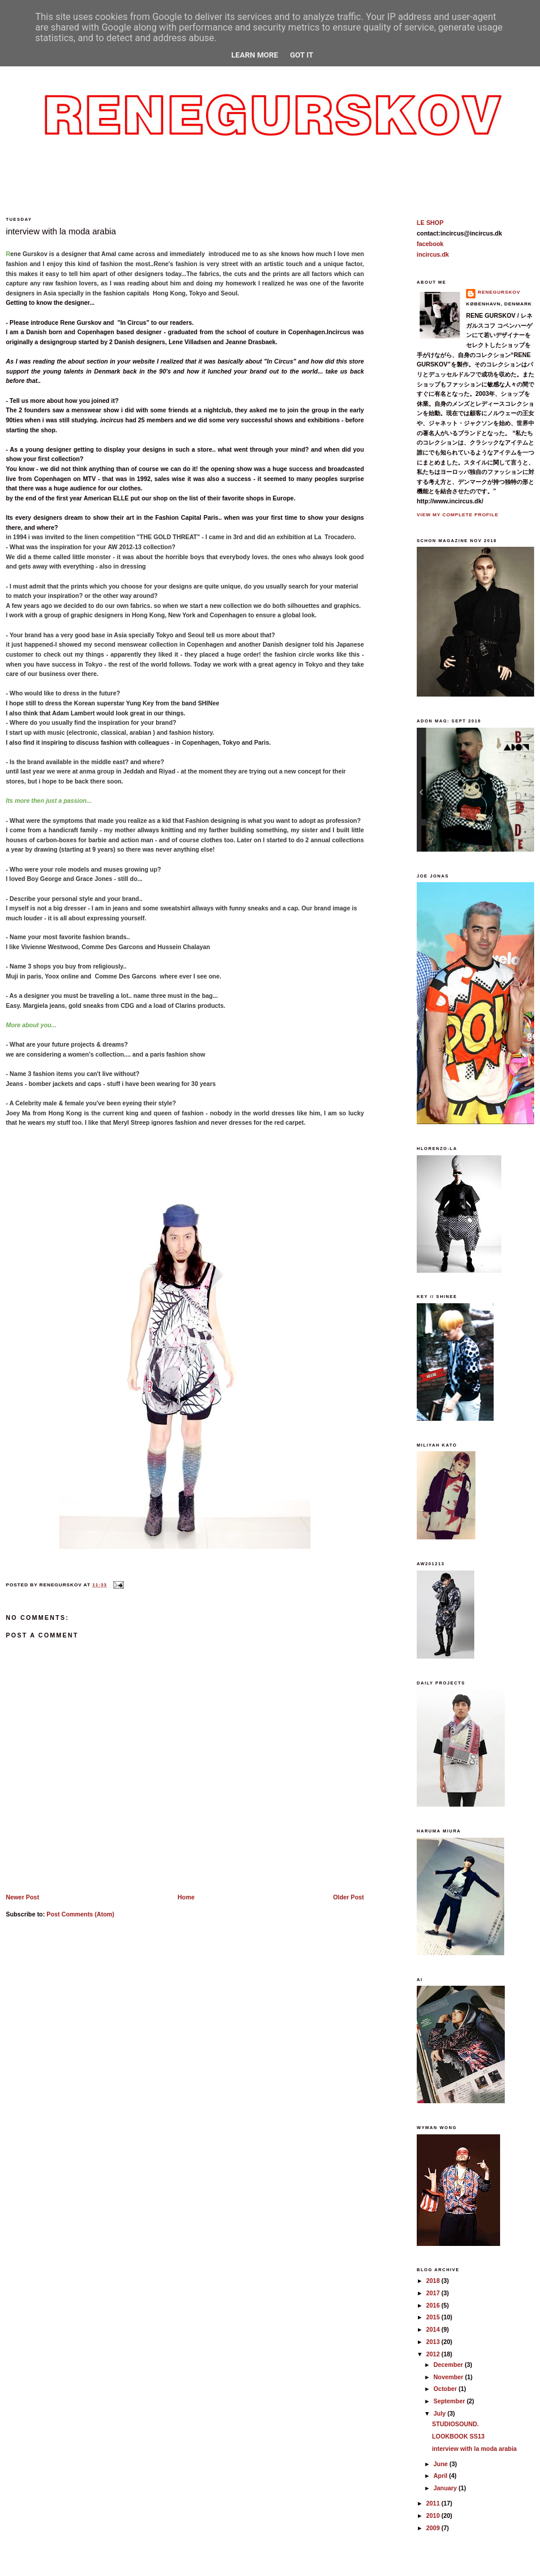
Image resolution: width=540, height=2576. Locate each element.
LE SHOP (430, 223)
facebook (430, 244)
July (441, 2413)
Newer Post (22, 1897)
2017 (433, 2293)
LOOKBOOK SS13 (458, 2436)
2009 (433, 2528)
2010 (433, 2516)
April (442, 2476)
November (449, 2377)
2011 (433, 2503)
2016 (433, 2305)
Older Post (348, 1897)
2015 (433, 2317)
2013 (433, 2342)
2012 (433, 2354)
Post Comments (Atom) (80, 1914)
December (449, 2365)
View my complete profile (457, 514)
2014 (433, 2329)
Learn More (254, 55)
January (446, 2488)
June (442, 2464)
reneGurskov (499, 292)
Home (186, 1897)
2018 (433, 2281)
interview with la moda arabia (61, 231)
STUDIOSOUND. (455, 2424)
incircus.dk (433, 254)
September (450, 2401)
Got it (301, 55)
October (446, 2389)
